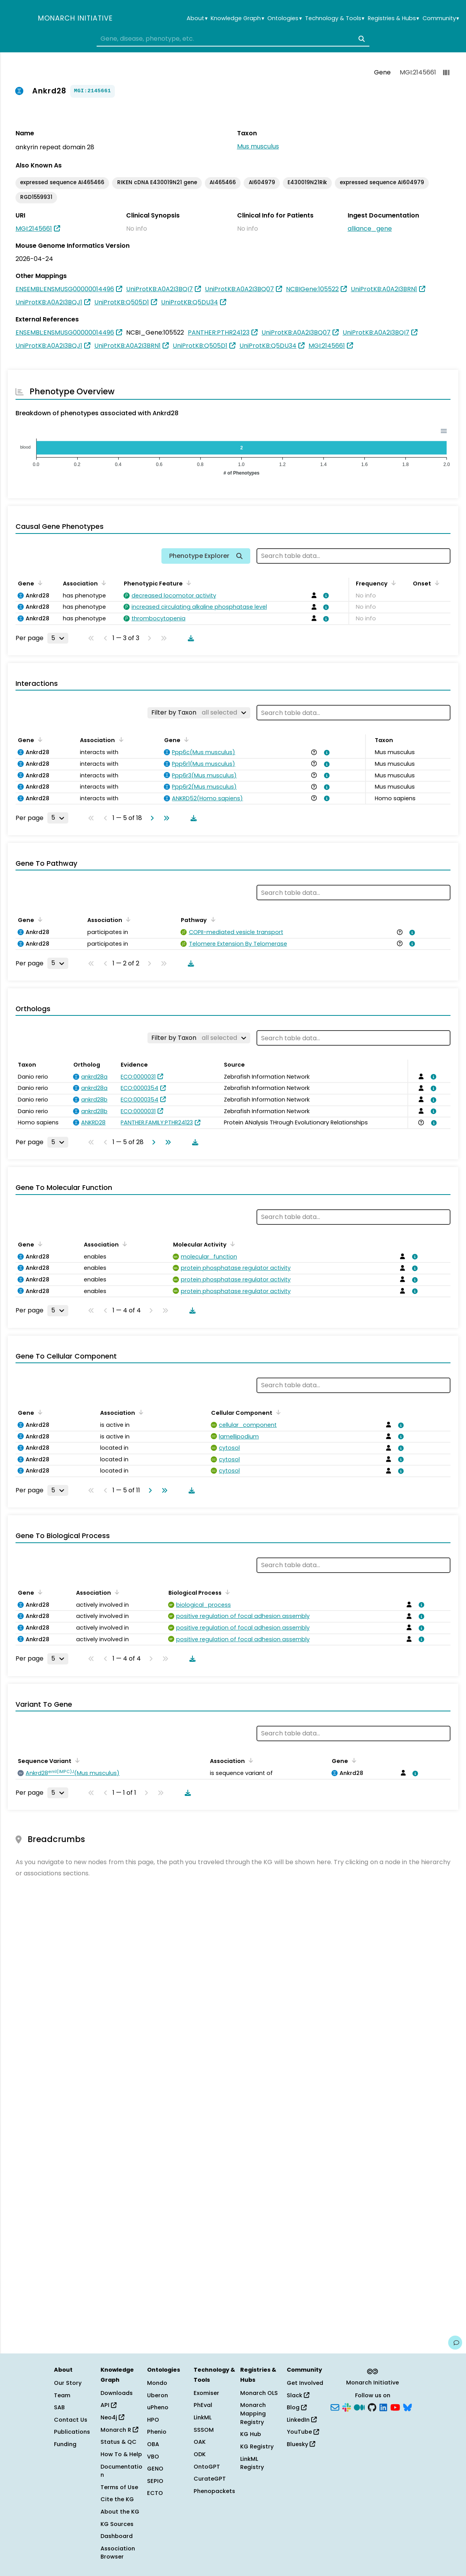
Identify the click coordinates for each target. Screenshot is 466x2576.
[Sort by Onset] (435, 583)
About (197, 18)
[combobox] (233, 39)
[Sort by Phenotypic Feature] (187, 583)
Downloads (116, 2393)
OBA (153, 2444)
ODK (200, 2454)
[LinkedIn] (383, 2407)
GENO (155, 2468)
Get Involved (305, 2383)
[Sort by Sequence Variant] (76, 1760)
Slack (298, 2395)
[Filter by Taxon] (198, 712)
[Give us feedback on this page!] (455, 2343)
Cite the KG (117, 2499)
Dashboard (116, 2536)
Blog (297, 2407)
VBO (153, 2456)
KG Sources (116, 2524)
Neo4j (112, 2417)
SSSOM (204, 2430)
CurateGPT (210, 2479)
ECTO (155, 2493)
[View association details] (324, 595)
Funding (65, 2444)
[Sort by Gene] (38, 583)
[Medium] (359, 2407)
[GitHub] (372, 2407)
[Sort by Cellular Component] (277, 1412)
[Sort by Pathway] (211, 919)
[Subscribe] (335, 2407)
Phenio (156, 2432)
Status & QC (118, 2442)
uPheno (157, 2407)
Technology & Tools (334, 18)
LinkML (202, 2417)
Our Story (67, 2383)
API (108, 2405)
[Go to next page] (150, 818)
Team (62, 2395)
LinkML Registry (252, 2463)
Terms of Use (119, 2487)
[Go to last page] (165, 818)
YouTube (303, 2432)
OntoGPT (207, 2467)
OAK (200, 2442)
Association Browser (117, 2553)
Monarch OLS (259, 2393)
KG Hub (250, 2434)
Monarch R (119, 2430)
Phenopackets (214, 2491)
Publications (72, 2432)
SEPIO (155, 2481)
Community (441, 18)
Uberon (157, 2395)
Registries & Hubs (393, 18)
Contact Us (70, 2420)
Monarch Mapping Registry (253, 2413)
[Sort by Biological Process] (226, 1592)
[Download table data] (189, 638)
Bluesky (301, 2444)
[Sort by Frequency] (392, 583)
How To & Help (121, 2454)
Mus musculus (258, 146)
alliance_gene (370, 228)
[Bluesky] (407, 2407)
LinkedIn (302, 2420)
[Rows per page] (57, 638)
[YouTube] (395, 2407)
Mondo (157, 2383)
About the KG (119, 2512)
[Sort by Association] (102, 583)
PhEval (203, 2405)
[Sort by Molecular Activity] (231, 1244)
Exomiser (206, 2393)
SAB (59, 2407)
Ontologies (284, 18)
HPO (153, 2420)
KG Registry (257, 2446)
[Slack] (346, 2407)
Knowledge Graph (237, 18)
